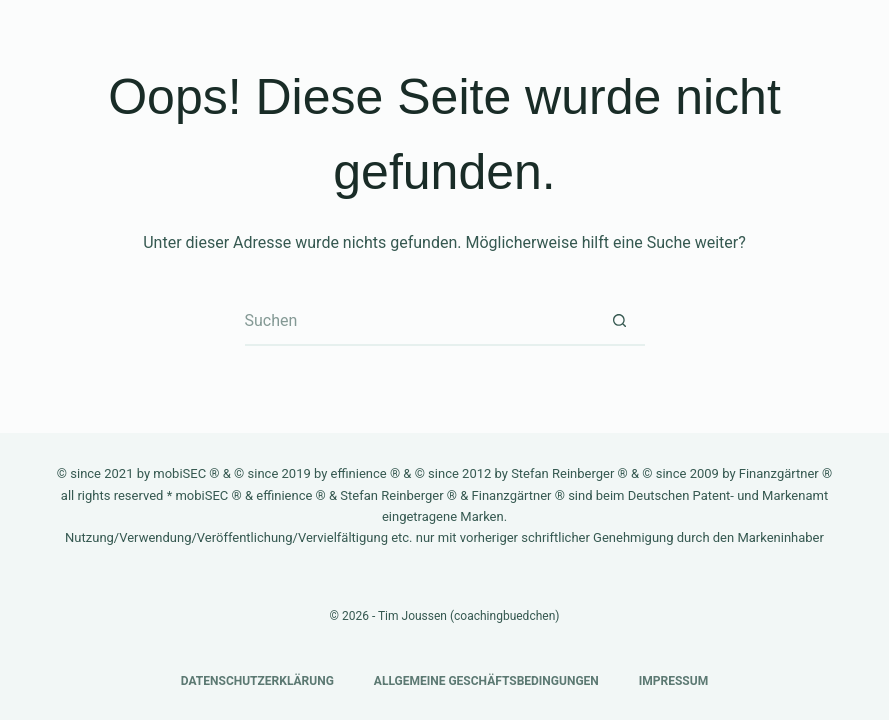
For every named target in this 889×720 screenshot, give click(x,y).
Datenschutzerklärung (257, 681)
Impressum (673, 681)
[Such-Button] (620, 321)
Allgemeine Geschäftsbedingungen (486, 681)
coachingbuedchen (504, 616)
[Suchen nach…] (420, 321)
